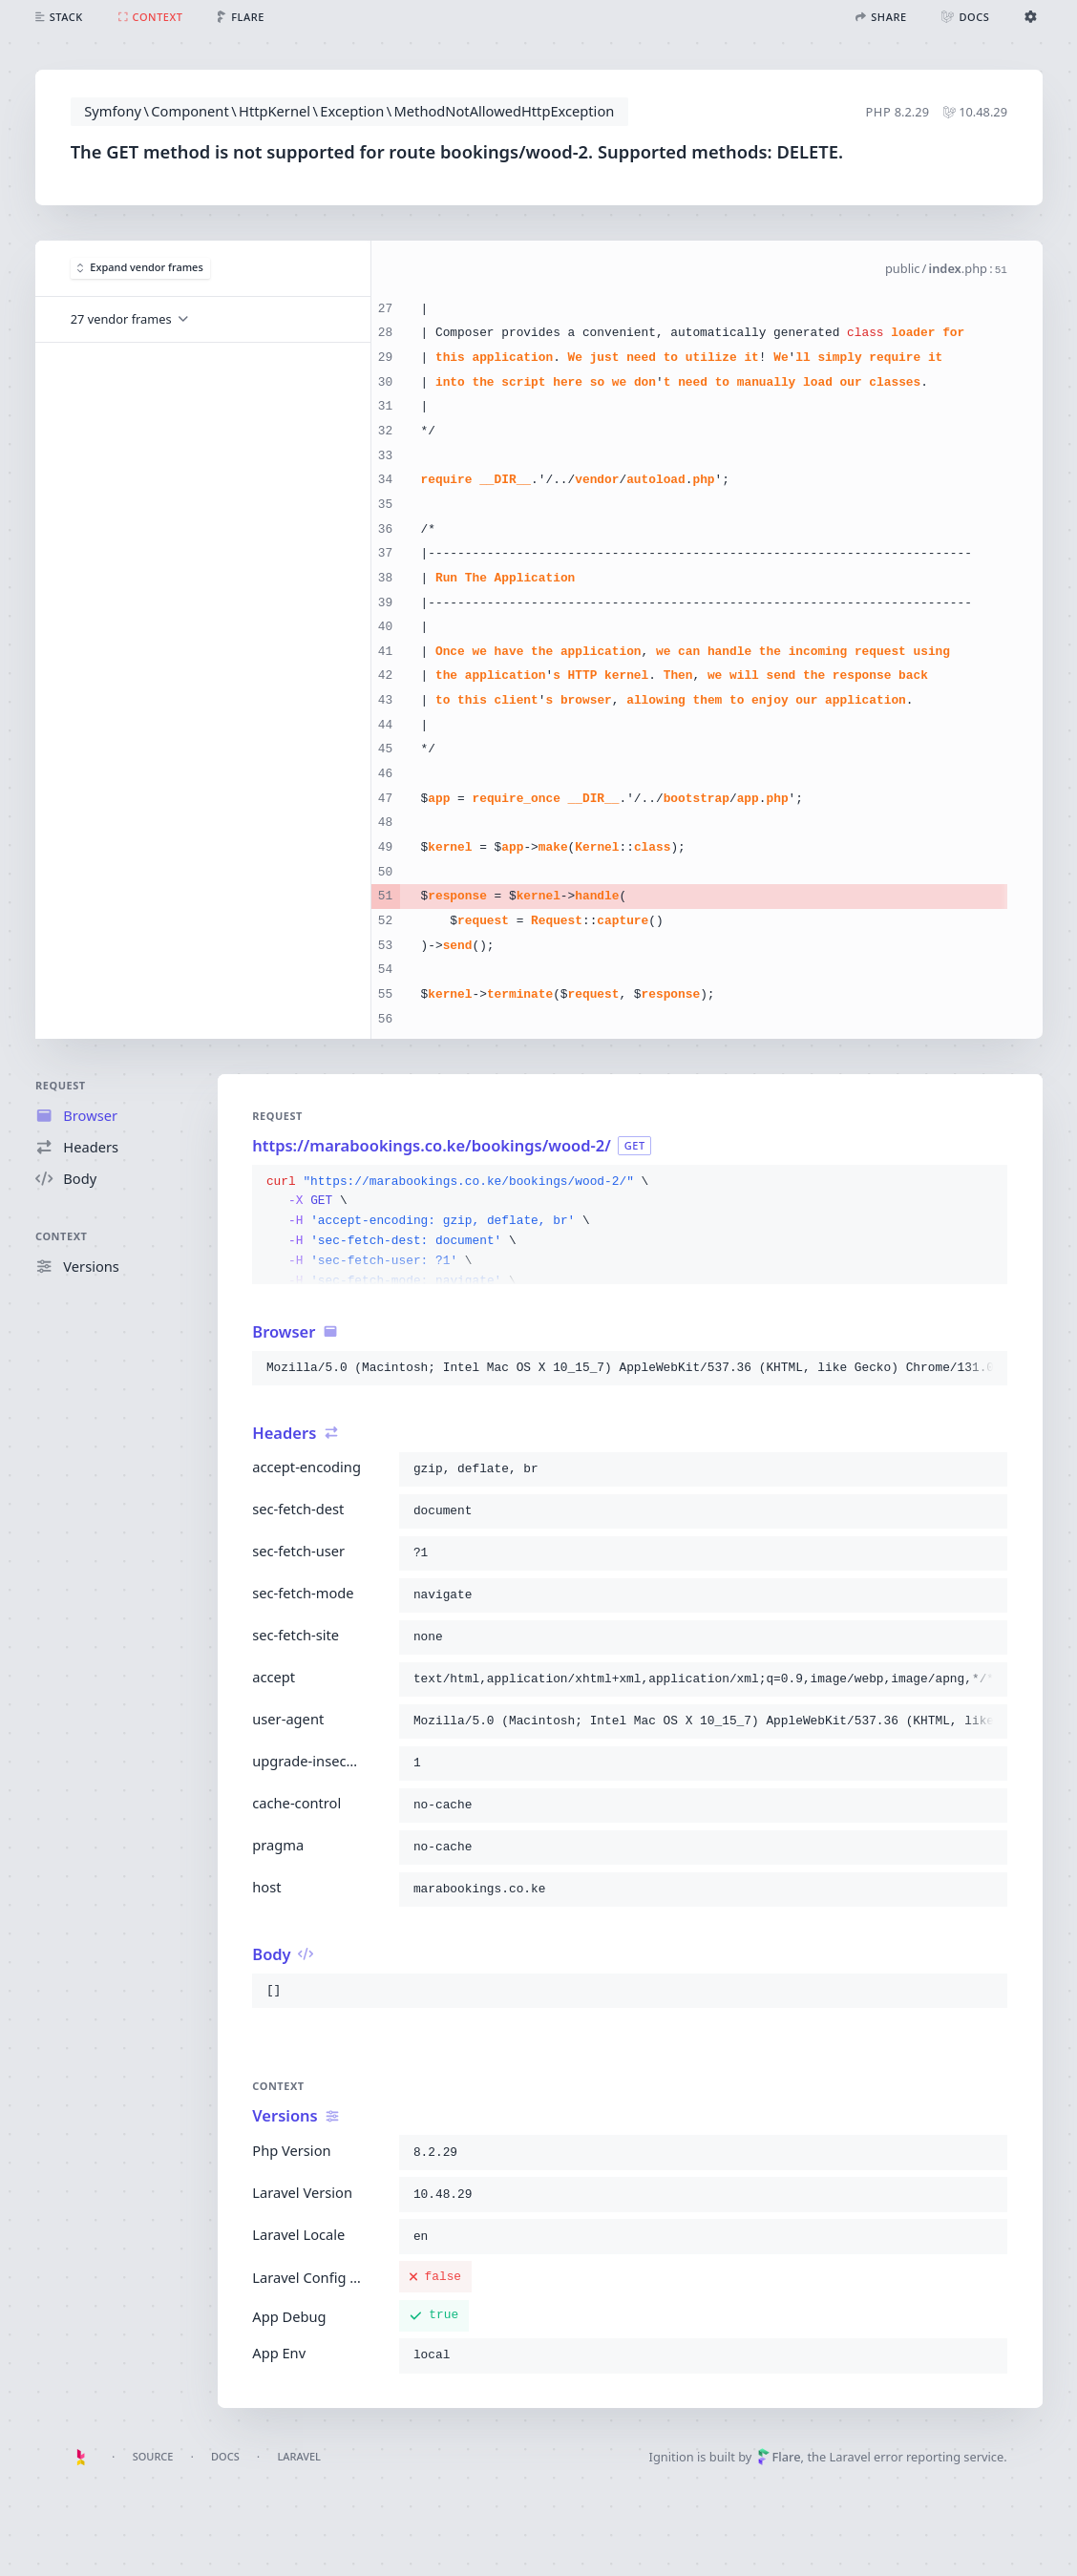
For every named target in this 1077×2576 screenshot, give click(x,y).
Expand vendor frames (140, 268)
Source (153, 2456)
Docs (225, 2456)
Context (61, 1235)
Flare (779, 2456)
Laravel (299, 2456)
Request (60, 1085)
